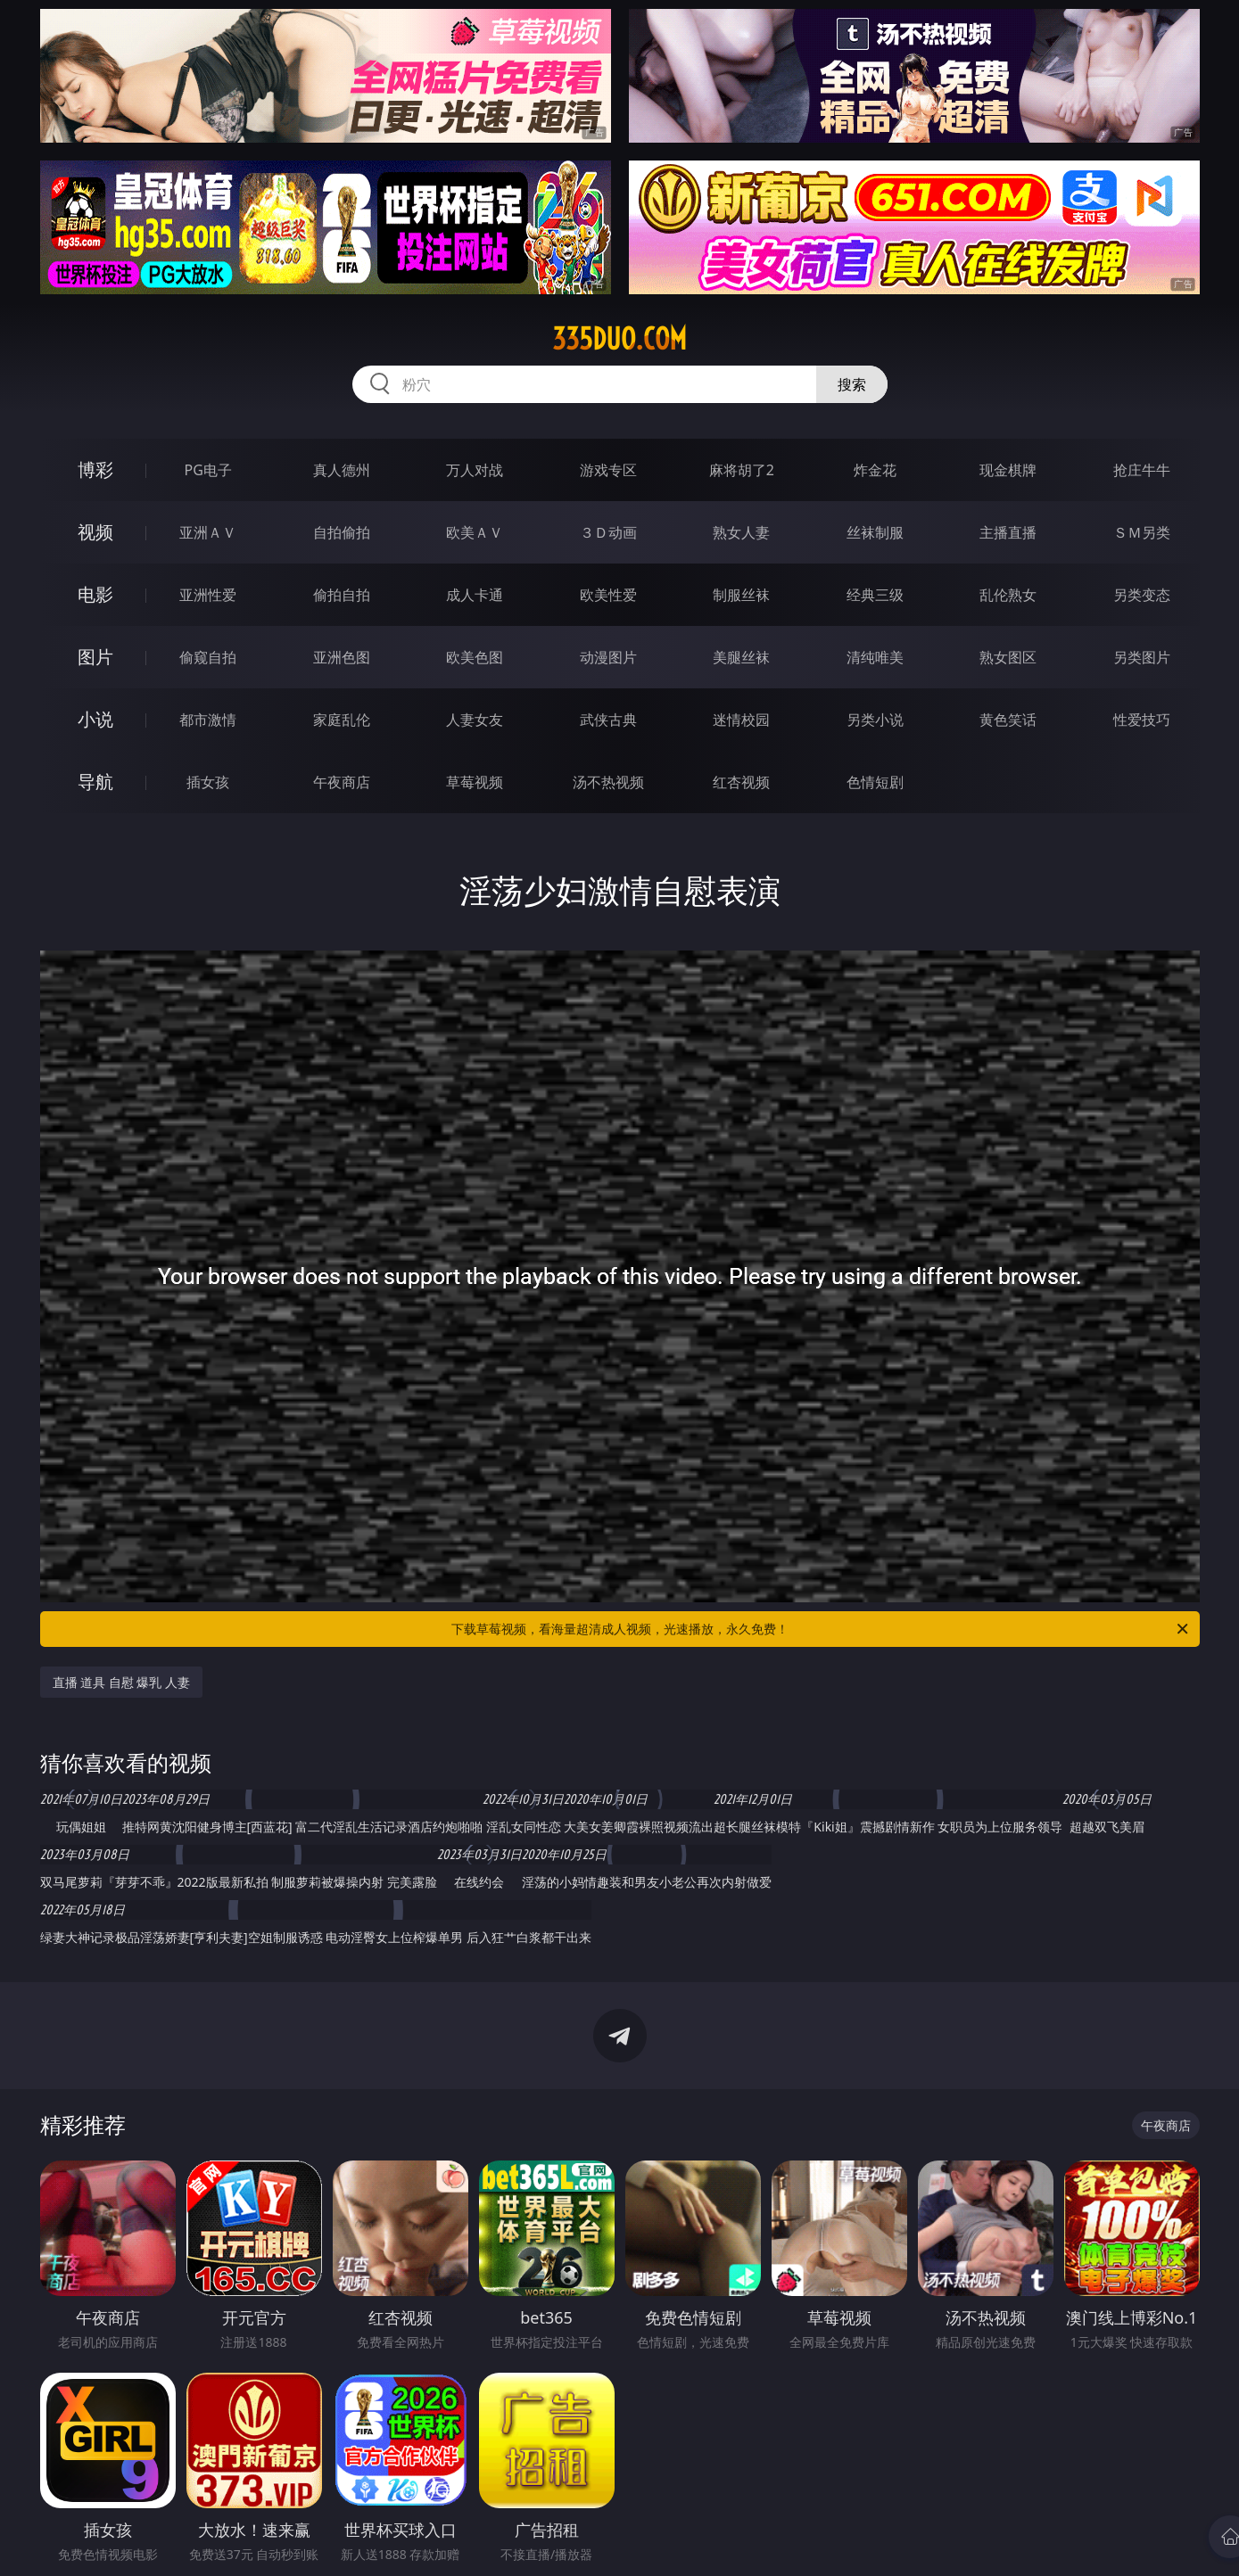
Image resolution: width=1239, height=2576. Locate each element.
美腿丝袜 (741, 657)
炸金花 (875, 470)
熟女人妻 (741, 532)
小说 (95, 719)
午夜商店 (341, 782)
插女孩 (207, 782)
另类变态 (1141, 595)
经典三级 (875, 595)
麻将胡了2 (741, 470)
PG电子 (208, 470)
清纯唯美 (875, 657)
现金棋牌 (1008, 470)
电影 (95, 594)
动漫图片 (608, 657)
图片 (95, 657)
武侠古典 (608, 719)
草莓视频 (474, 782)
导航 (95, 782)
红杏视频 (741, 782)
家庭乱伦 (341, 719)
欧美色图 (474, 657)
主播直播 (1008, 532)
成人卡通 (474, 595)
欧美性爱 (608, 595)
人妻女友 (474, 719)
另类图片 (1141, 657)
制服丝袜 (741, 595)
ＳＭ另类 (1141, 532)
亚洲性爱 (207, 595)
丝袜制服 (875, 532)
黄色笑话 (1008, 719)
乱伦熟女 (1008, 595)
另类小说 (875, 719)
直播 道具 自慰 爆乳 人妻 (122, 1682)
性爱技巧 (1141, 719)
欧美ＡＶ (474, 532)
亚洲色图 (341, 657)
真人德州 (341, 470)
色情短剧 (875, 782)
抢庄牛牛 (1141, 470)
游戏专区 (608, 470)
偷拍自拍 (341, 595)
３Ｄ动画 (608, 532)
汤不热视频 (608, 782)
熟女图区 (1008, 657)
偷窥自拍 (207, 657)
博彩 (95, 469)
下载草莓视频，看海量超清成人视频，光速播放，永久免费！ (821, 1629)
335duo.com (619, 339)
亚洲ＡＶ (207, 532)
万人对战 (474, 470)
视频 (95, 532)
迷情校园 (741, 719)
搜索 (852, 384)
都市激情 (207, 719)
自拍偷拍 (341, 532)
